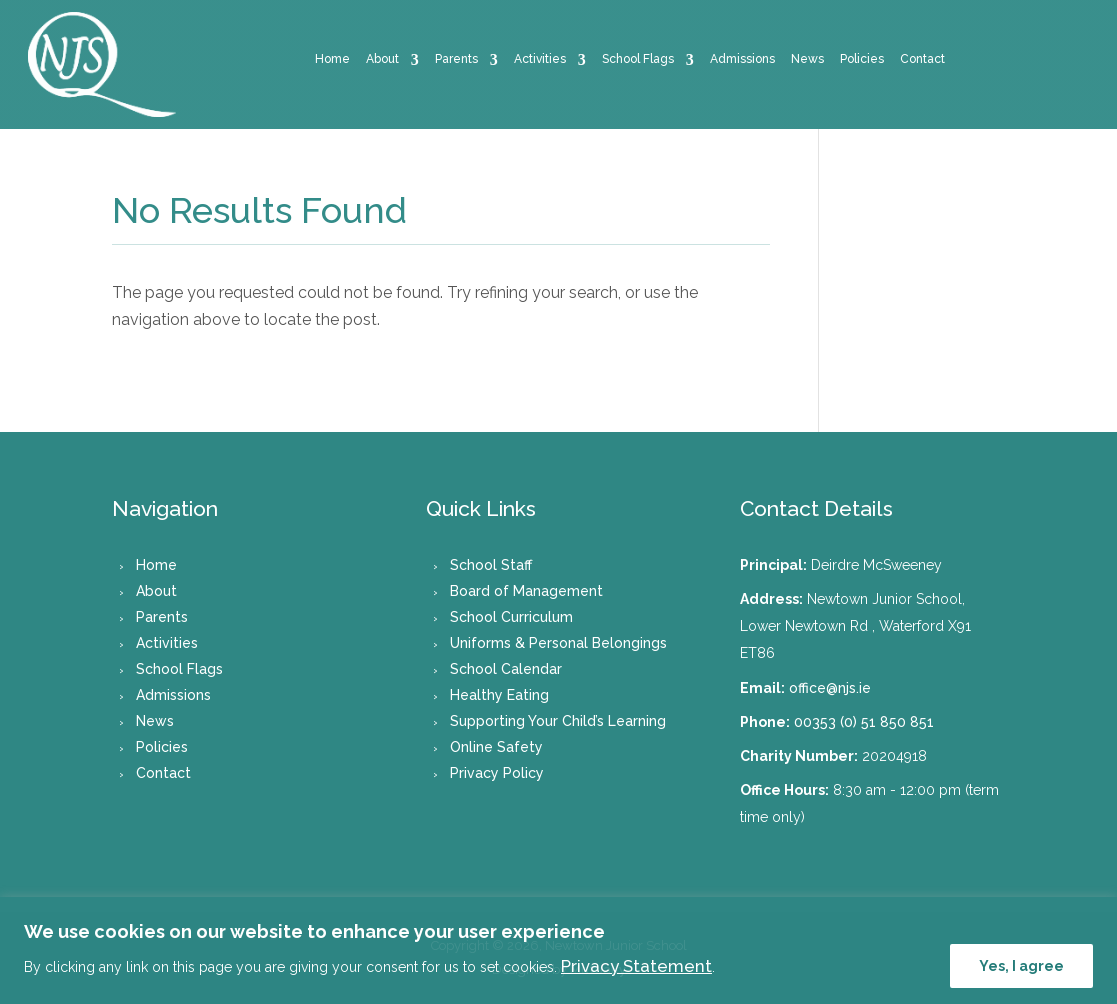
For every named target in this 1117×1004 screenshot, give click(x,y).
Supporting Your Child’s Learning (558, 721)
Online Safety (496, 747)
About (382, 59)
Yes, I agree (1021, 966)
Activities (540, 59)
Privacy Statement (636, 966)
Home (332, 59)
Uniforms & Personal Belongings (558, 643)
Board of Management (526, 591)
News (807, 59)
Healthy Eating (499, 695)
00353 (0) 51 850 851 (864, 722)
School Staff (491, 565)
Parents (456, 59)
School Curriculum (511, 617)
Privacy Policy (497, 773)
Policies (862, 59)
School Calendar (506, 669)
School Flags (638, 59)
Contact (922, 59)
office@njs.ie (830, 688)
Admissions (742, 59)
